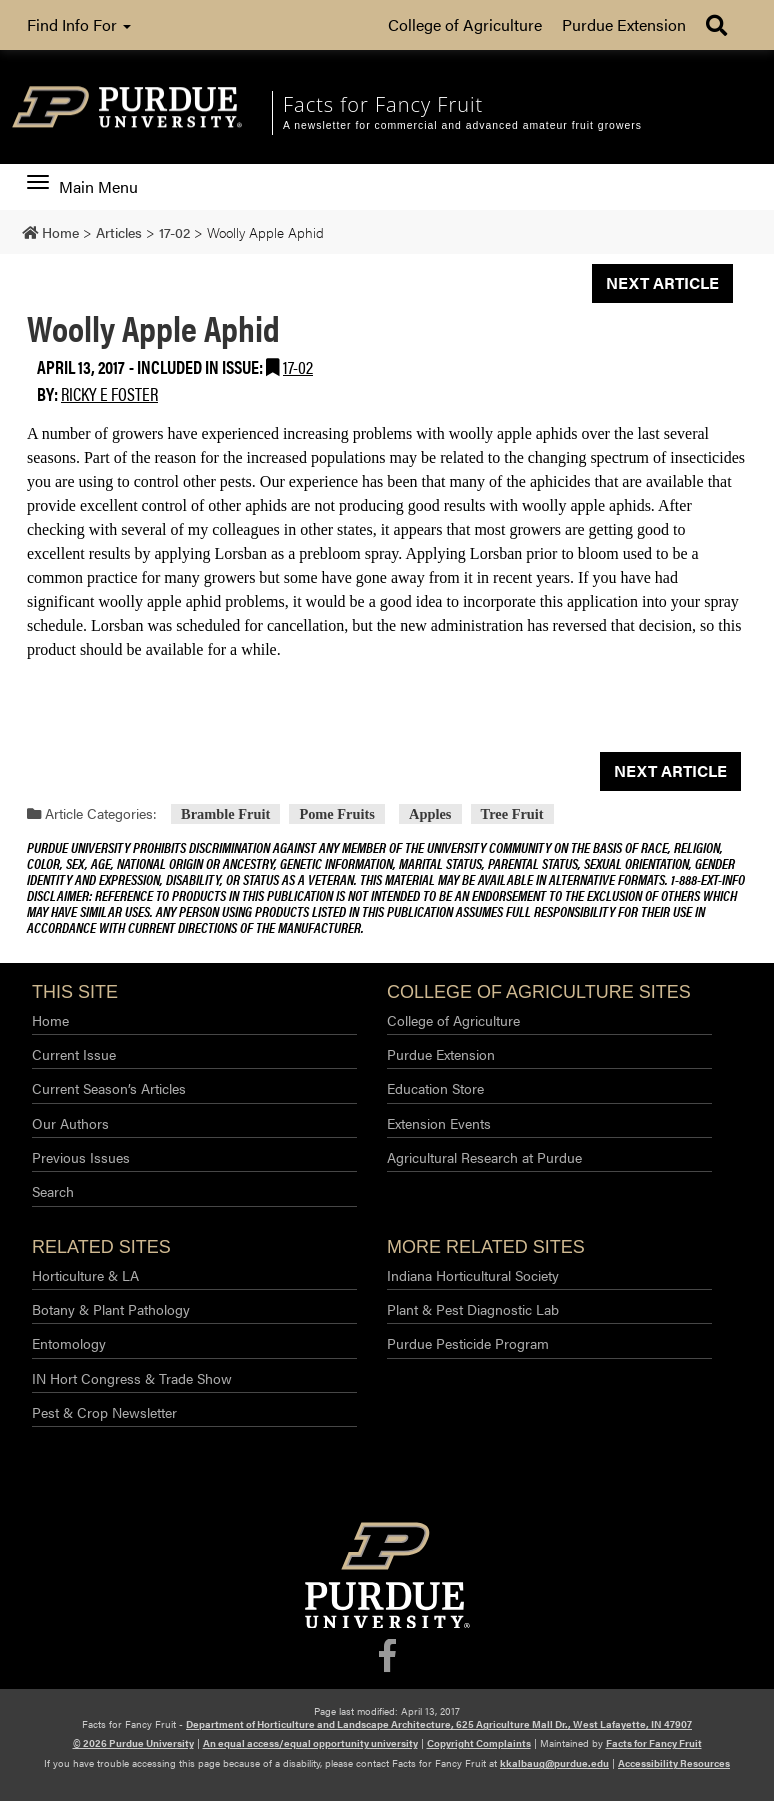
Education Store (435, 1088)
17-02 (298, 366)
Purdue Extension (624, 24)
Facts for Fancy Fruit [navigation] (383, 104)
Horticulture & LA (85, 1275)
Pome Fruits (337, 814)
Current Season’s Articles (109, 1088)
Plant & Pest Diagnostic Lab (473, 1309)
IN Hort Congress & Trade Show (132, 1378)
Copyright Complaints (479, 1743)
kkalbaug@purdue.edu (554, 1763)
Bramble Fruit (225, 814)
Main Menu (82, 187)
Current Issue (74, 1054)
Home (50, 1020)
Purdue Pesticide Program (468, 1343)
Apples (430, 814)
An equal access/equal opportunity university (310, 1743)
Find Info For (79, 24)
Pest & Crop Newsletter (104, 1412)
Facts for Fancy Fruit (654, 1743)
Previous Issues (81, 1157)
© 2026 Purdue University (133, 1743)
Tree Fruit (512, 814)
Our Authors (70, 1123)
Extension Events (439, 1123)
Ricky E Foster (109, 393)
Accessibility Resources (674, 1763)
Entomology (69, 1343)
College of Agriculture (465, 24)
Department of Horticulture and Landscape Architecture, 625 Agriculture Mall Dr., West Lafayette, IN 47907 (439, 1724)
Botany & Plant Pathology (111, 1309)
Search (53, 1191)
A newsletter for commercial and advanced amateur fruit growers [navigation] (462, 125)
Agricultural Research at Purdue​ (484, 1157)
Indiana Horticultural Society (473, 1275)
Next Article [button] (662, 282)
